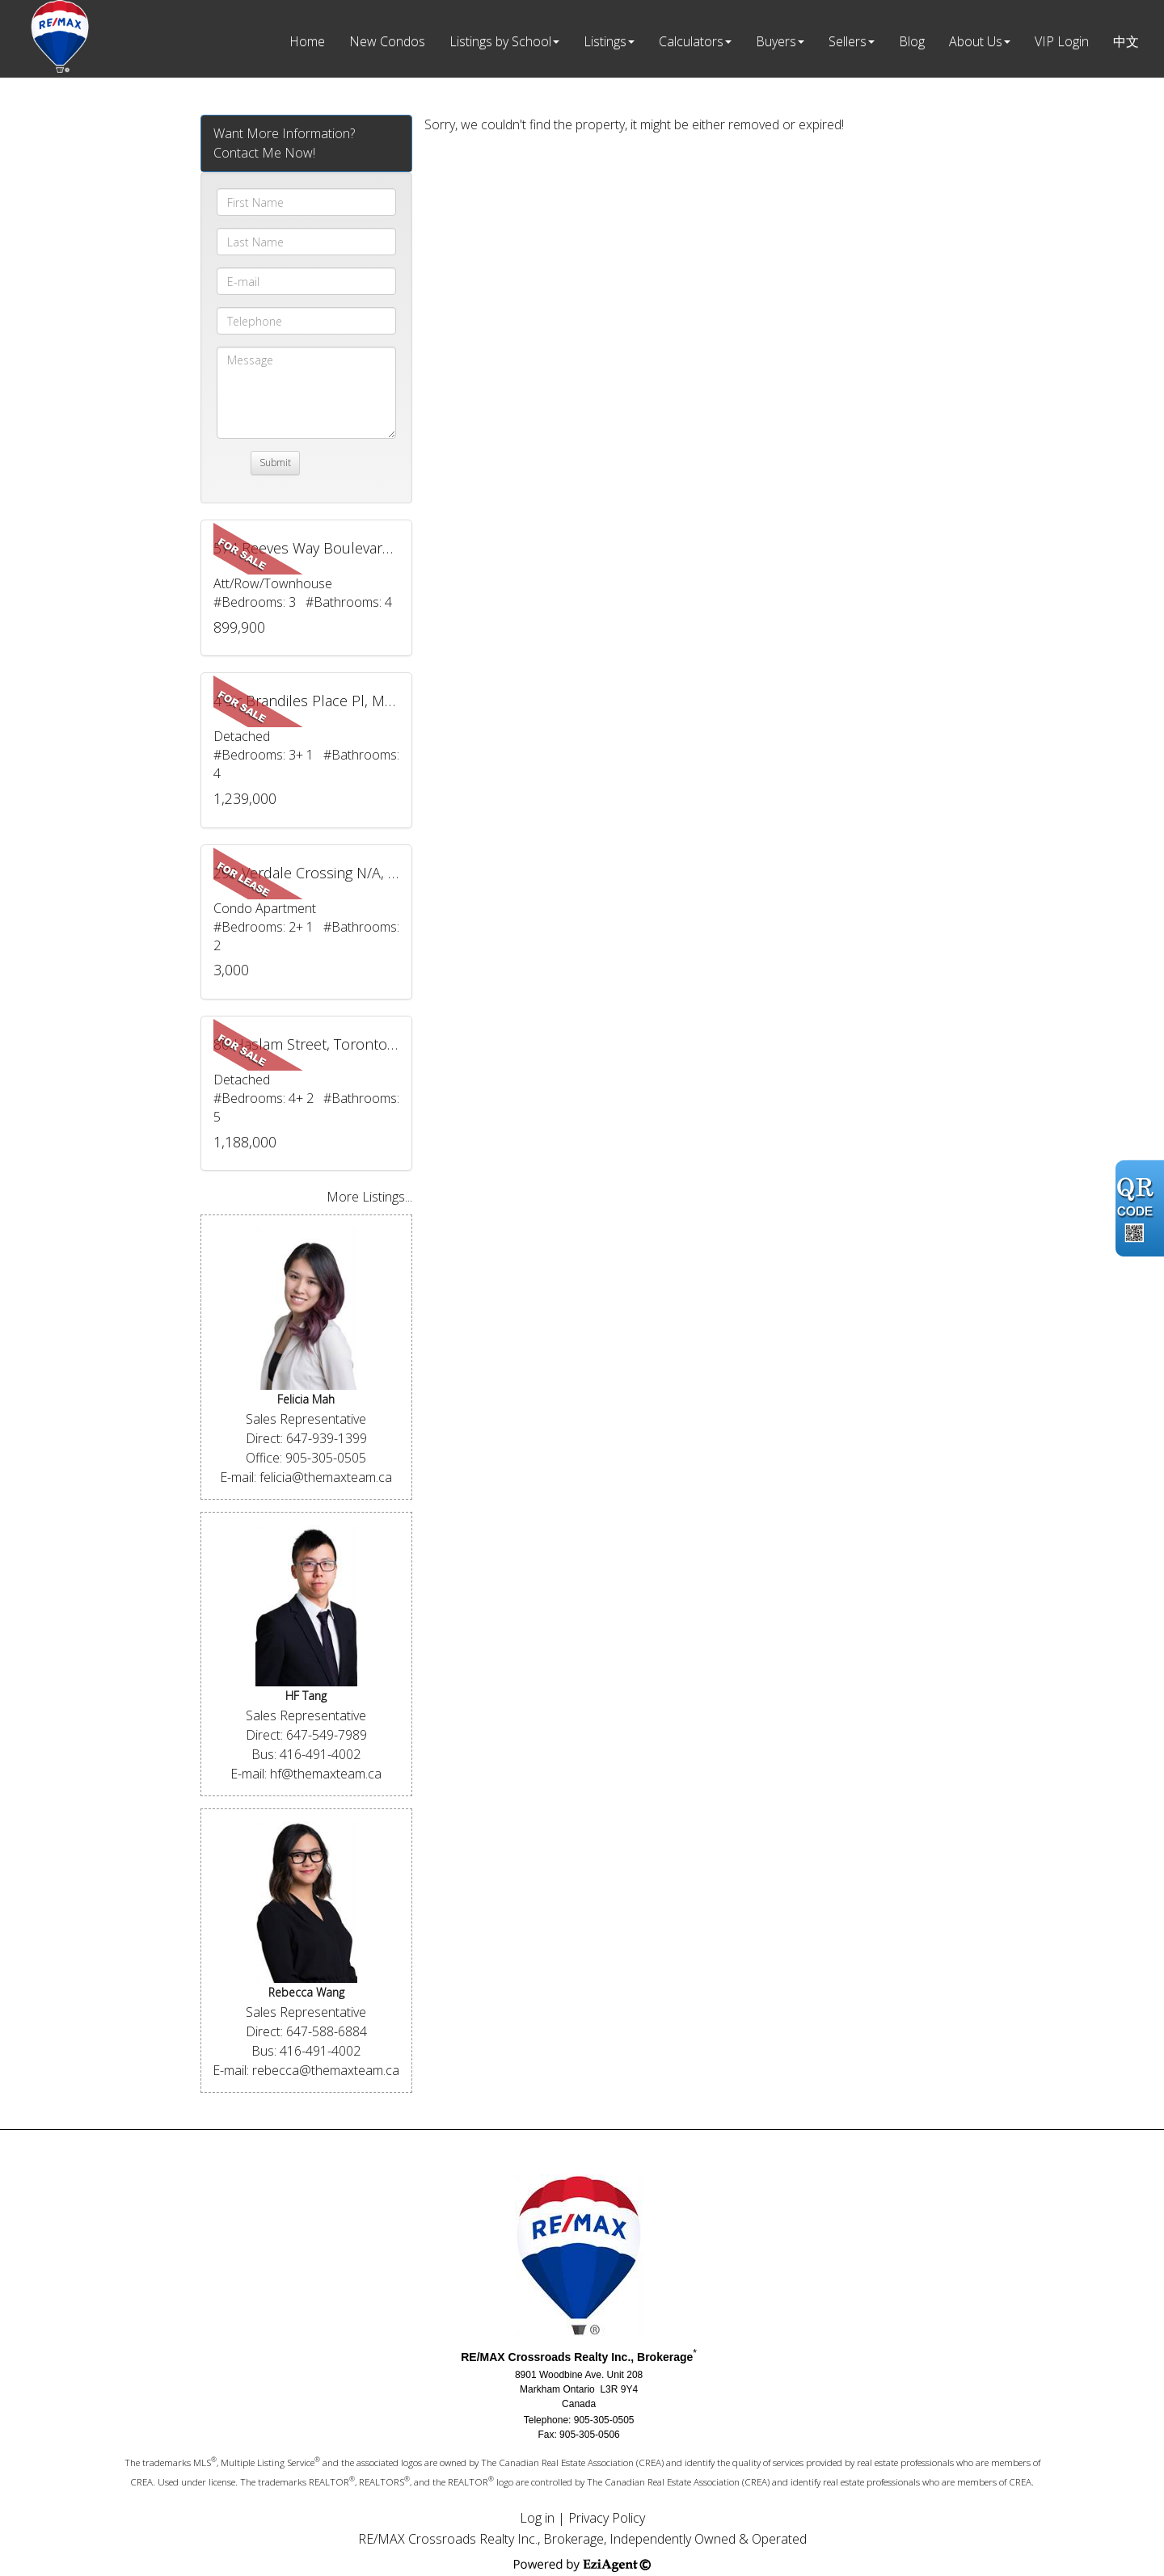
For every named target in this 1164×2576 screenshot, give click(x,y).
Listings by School (500, 41)
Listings (605, 41)
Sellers (848, 41)
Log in (537, 2518)
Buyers (776, 41)
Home (307, 41)
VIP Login (1062, 41)
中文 (1126, 41)
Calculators (691, 41)
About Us (975, 41)
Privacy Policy (606, 2518)
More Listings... (369, 1197)
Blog (912, 41)
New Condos (387, 41)
